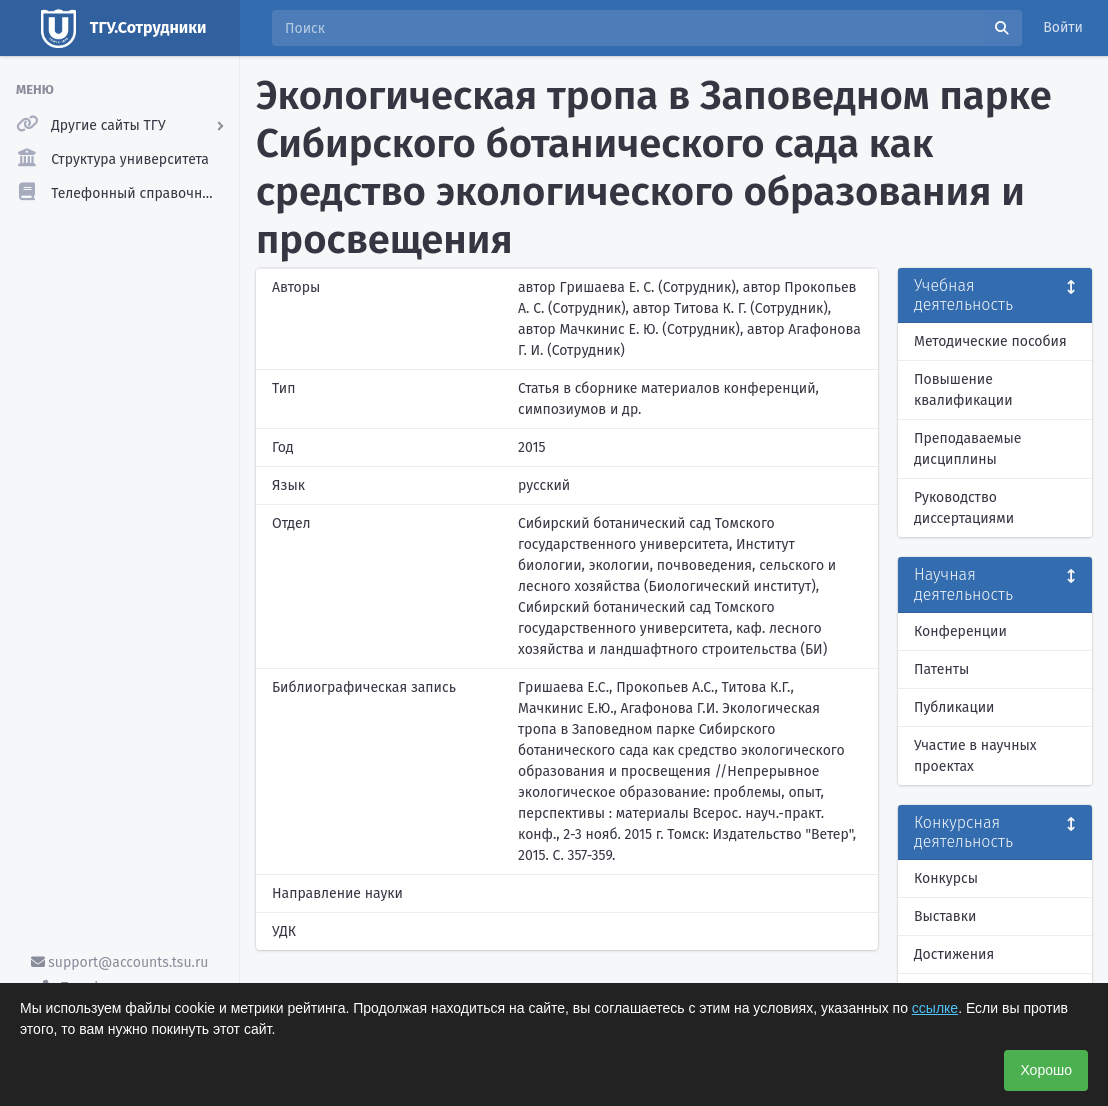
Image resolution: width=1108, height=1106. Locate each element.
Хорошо (1046, 1070)
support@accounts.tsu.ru (120, 962)
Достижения (954, 954)
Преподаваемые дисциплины (967, 449)
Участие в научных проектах (975, 756)
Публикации (954, 707)
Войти (1063, 27)
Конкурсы (946, 878)
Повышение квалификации (963, 390)
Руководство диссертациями (964, 508)
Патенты (941, 669)
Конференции (960, 631)
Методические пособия (990, 341)
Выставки (945, 916)
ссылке (935, 1008)
